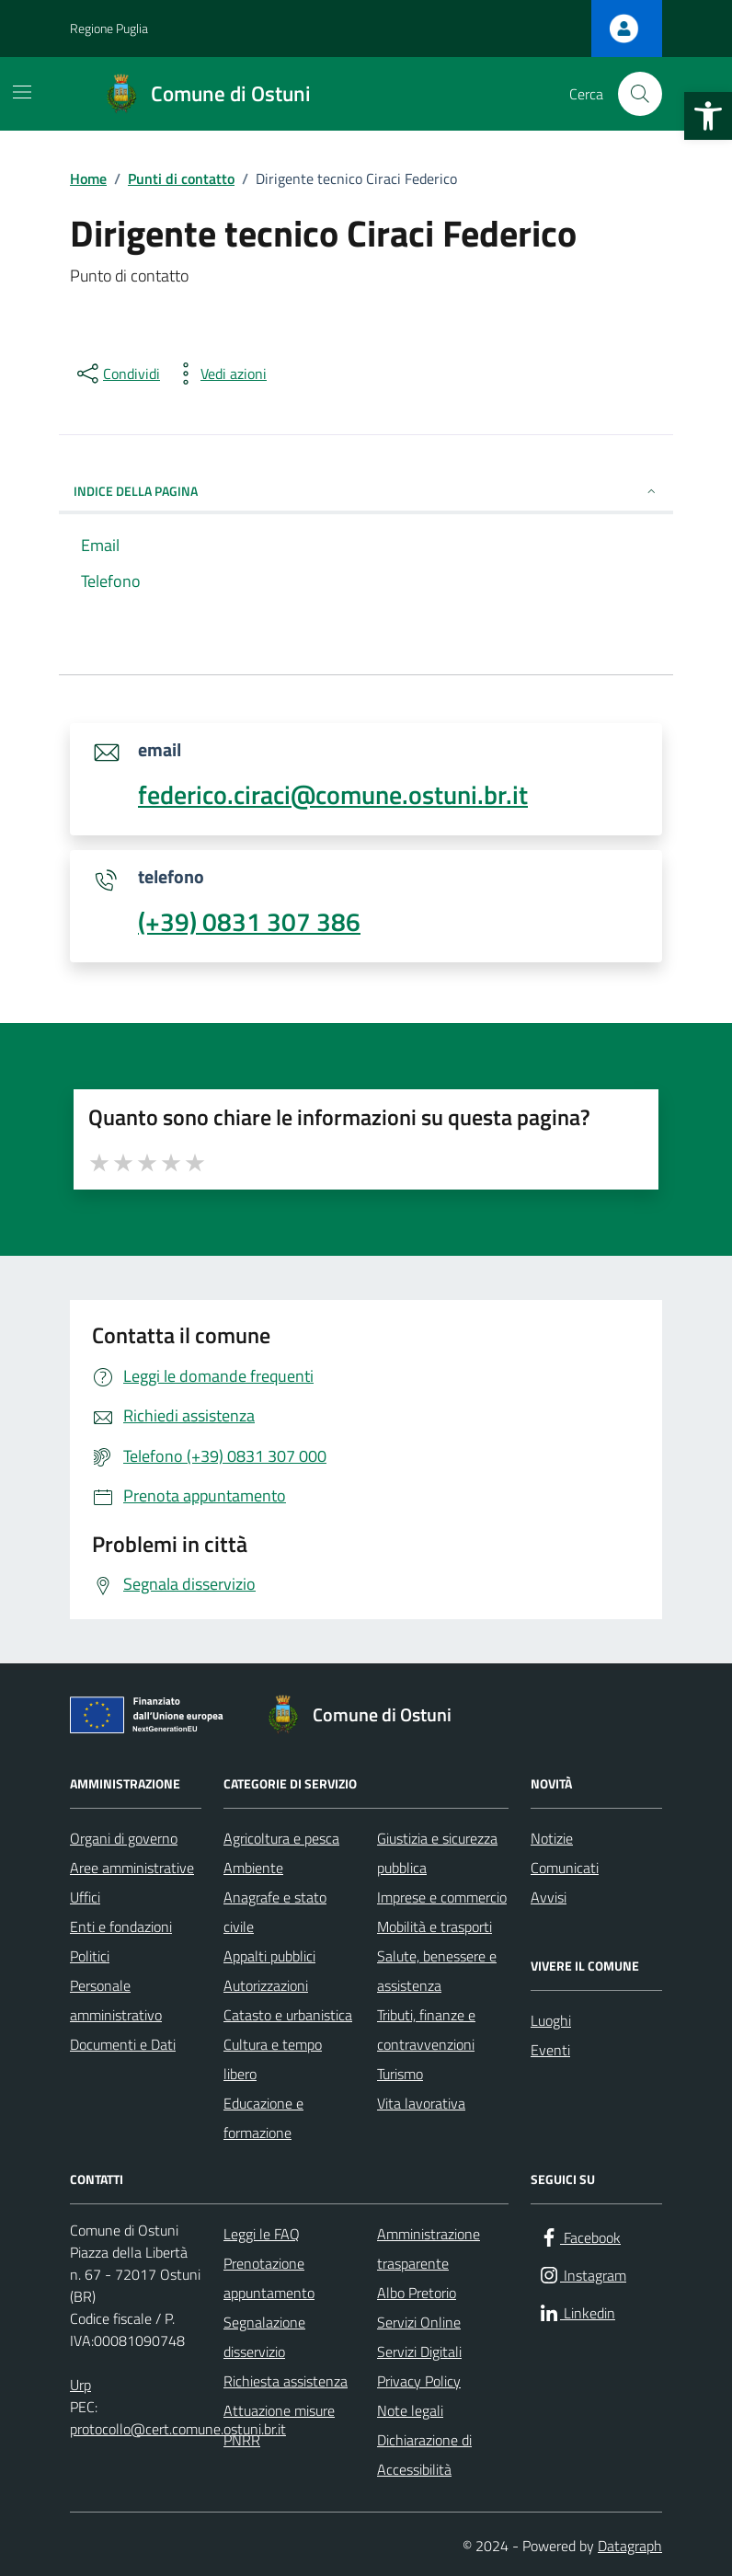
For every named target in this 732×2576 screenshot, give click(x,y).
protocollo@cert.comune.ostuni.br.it (178, 2429)
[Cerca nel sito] (640, 94)
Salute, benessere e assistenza (437, 1970)
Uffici (85, 1897)
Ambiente (253, 1868)
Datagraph (630, 2546)
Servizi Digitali (419, 2351)
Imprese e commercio (442, 1897)
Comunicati (565, 1868)
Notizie (552, 1838)
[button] (708, 116)
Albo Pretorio (416, 2293)
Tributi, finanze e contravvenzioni (426, 2029)
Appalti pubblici (269, 1956)
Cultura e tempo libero (272, 2059)
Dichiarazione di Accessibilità (424, 2454)
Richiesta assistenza (285, 2381)
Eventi (550, 2050)
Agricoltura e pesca (281, 1838)
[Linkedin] (577, 2313)
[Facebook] (579, 2238)
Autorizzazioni (265, 1985)
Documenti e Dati (123, 2044)
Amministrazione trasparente (428, 2248)
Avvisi (548, 1897)
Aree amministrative (132, 1868)
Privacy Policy (419, 2381)
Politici (89, 1956)
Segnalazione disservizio (264, 2337)
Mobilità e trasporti (434, 1926)
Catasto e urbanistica (287, 2015)
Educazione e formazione (263, 2118)
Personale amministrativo (116, 2000)
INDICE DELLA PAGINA (366, 490)
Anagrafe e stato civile (274, 1912)
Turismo (400, 2074)
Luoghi (551, 2020)
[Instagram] (582, 2275)
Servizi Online (419, 2322)
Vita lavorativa (421, 2103)
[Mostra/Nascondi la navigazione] (22, 92)
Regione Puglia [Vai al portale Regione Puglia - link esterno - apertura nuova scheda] (109, 28)
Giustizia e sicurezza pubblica (437, 1853)
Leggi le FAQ (261, 2234)
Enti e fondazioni (121, 1926)
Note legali (410, 2410)
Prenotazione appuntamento (269, 2278)
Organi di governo (123, 1838)
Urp (80, 2385)
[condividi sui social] (117, 373)
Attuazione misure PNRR (279, 2425)
